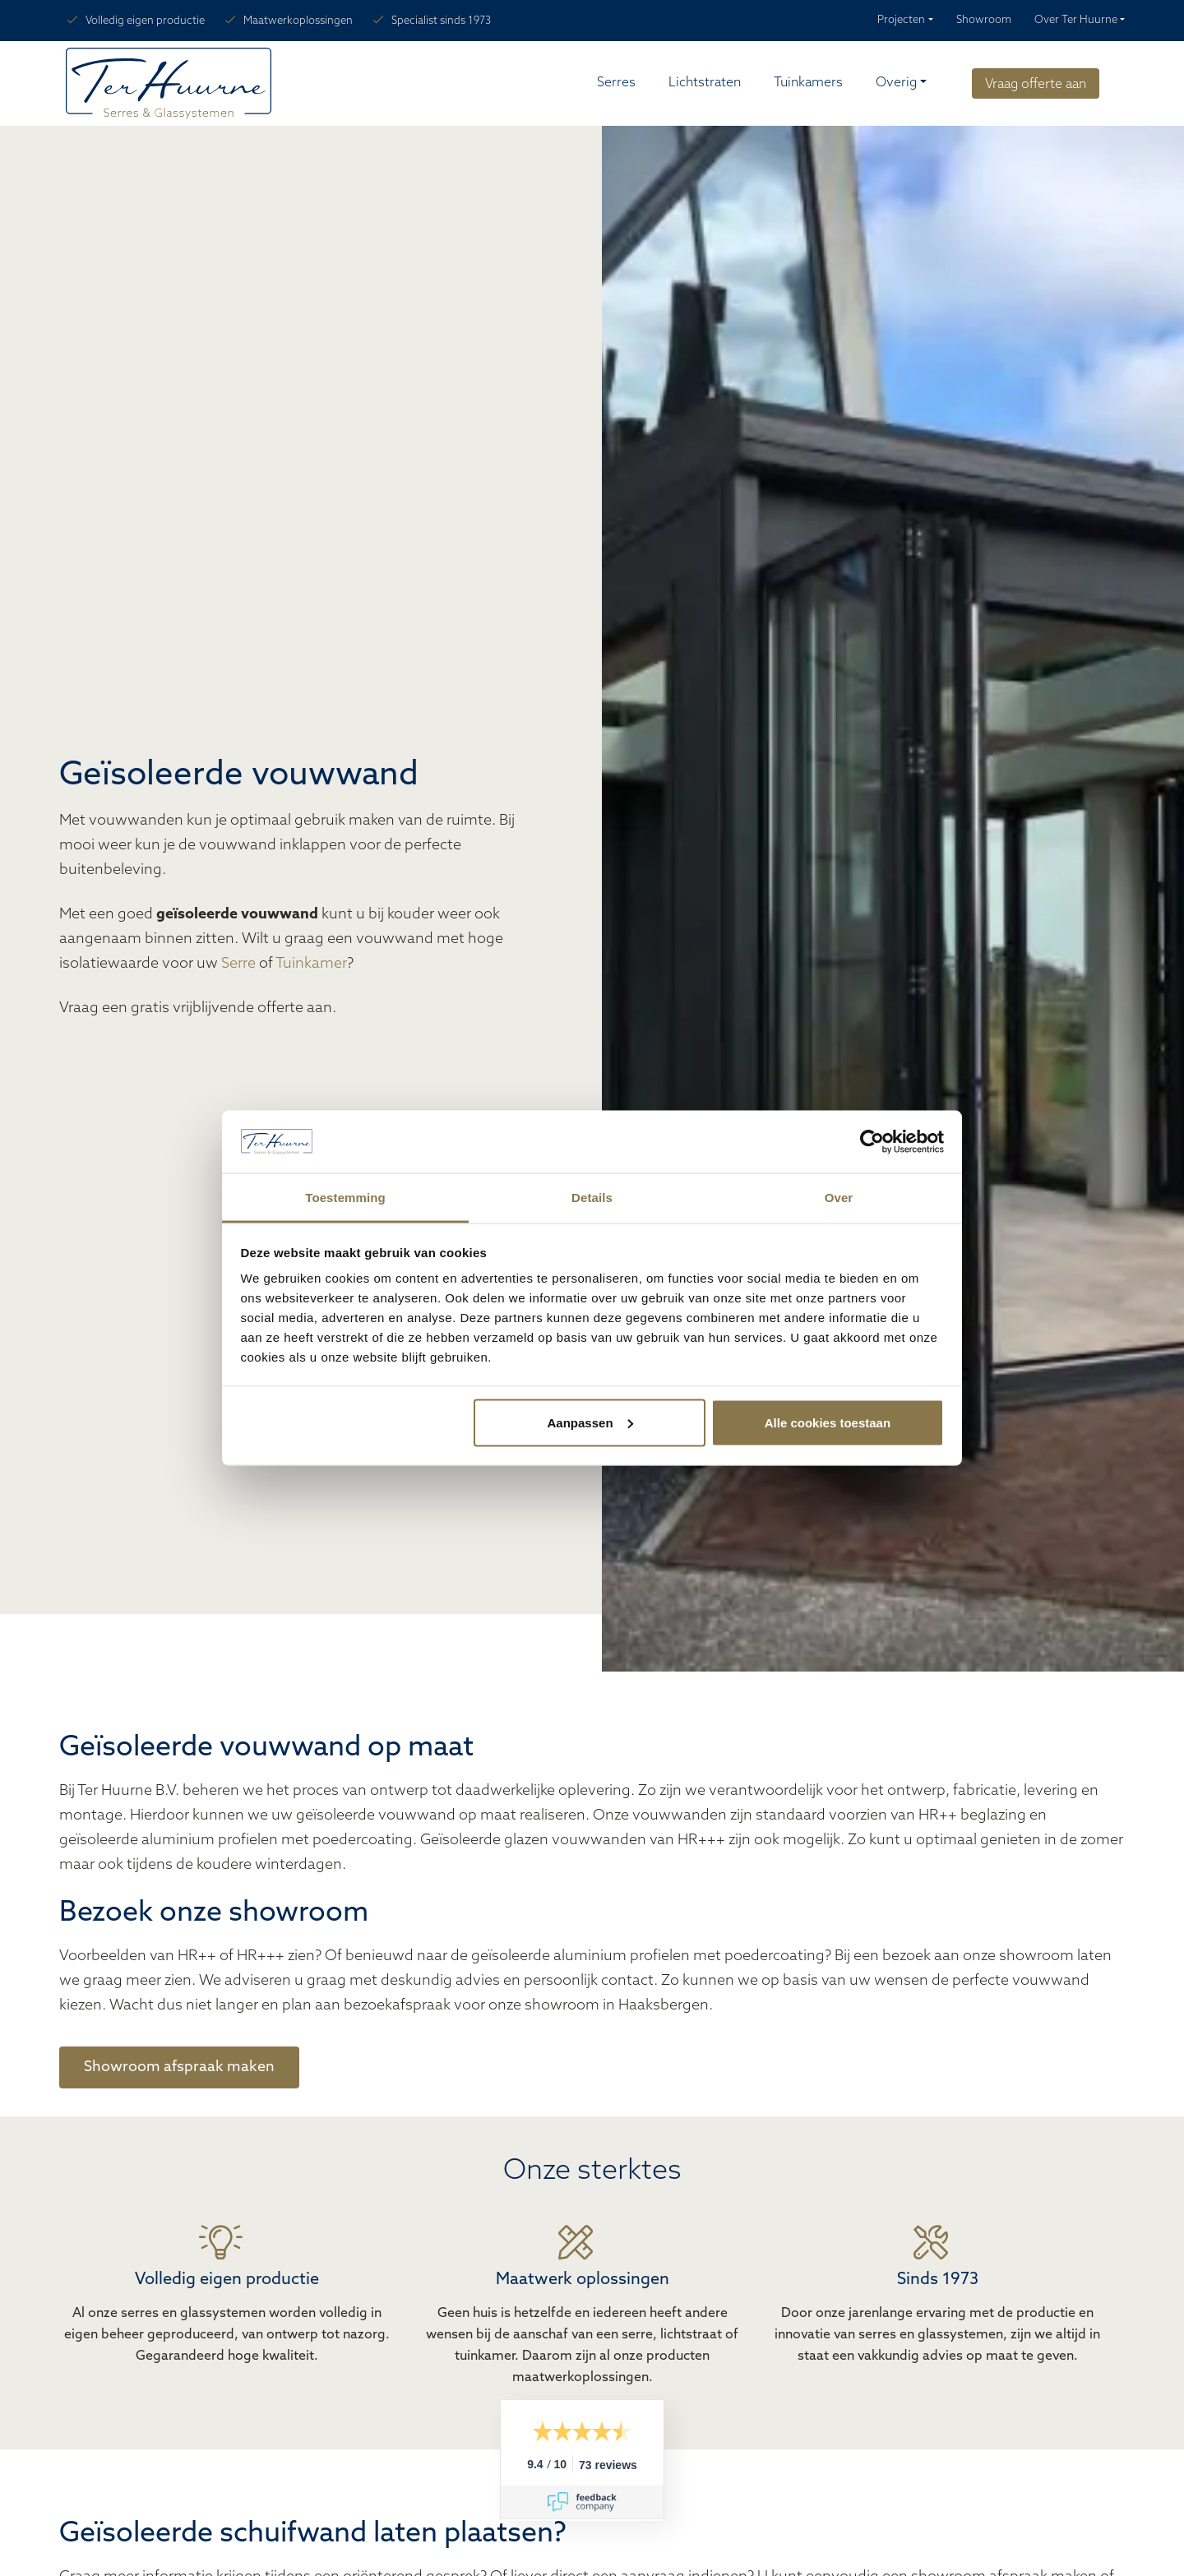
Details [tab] (592, 1198)
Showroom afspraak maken (179, 2067)
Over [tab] (839, 1198)
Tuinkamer (311, 964)
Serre (238, 964)
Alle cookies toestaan (827, 1422)
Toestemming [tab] (345, 1198)
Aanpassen (590, 1422)
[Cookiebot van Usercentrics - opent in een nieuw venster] (872, 1142)
